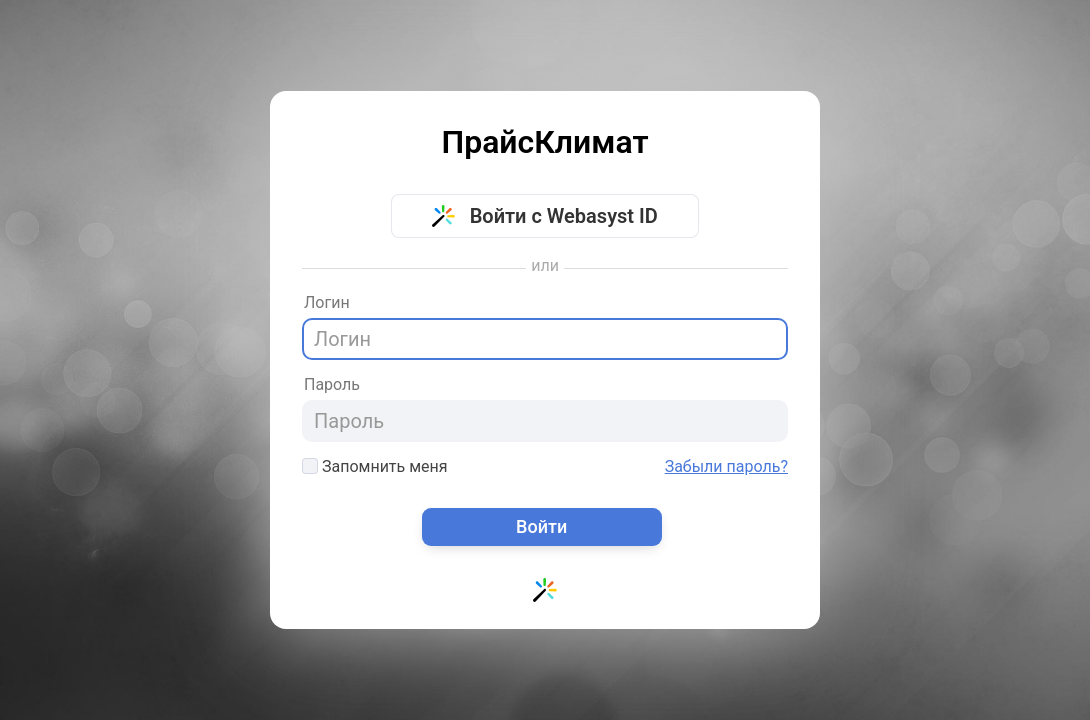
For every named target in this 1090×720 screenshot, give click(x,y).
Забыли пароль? (726, 467)
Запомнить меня (375, 466)
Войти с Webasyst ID (545, 216)
